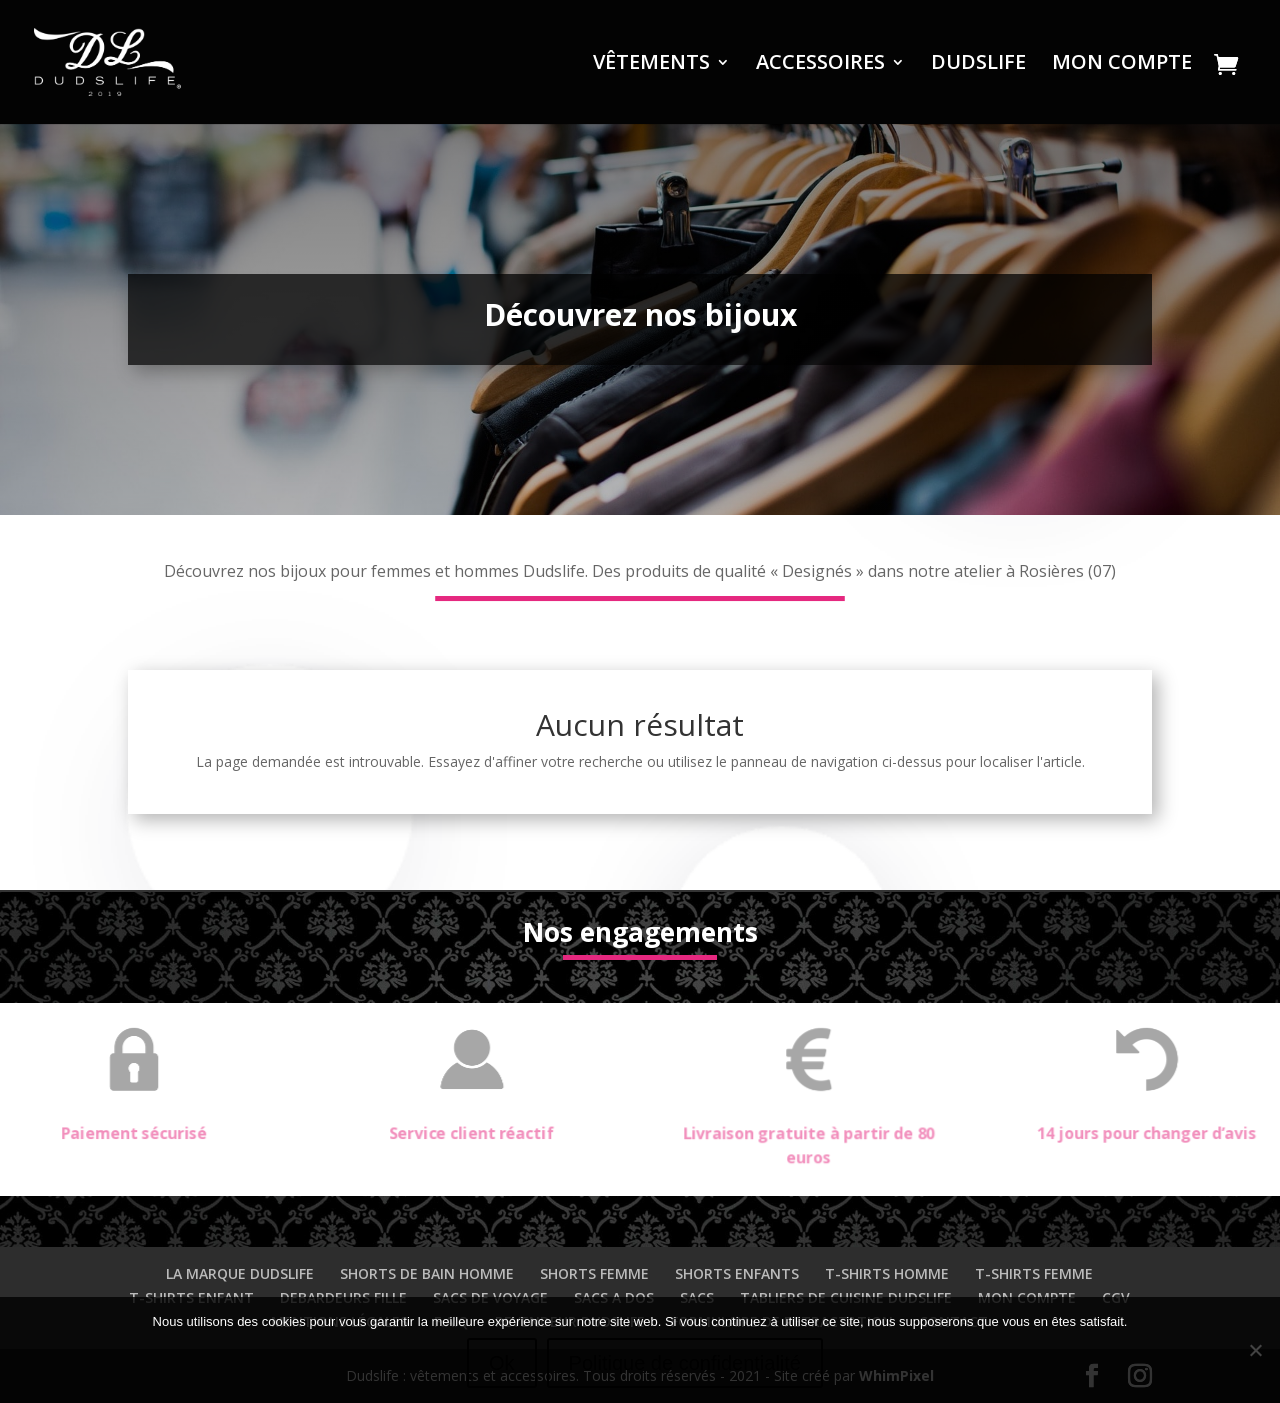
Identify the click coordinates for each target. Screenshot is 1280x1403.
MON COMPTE (1122, 65)
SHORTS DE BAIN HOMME (427, 1273)
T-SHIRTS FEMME (1034, 1273)
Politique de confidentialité (685, 1363)
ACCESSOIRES (820, 65)
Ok (502, 1363)
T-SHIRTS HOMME (887, 1273)
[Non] (1255, 1350)
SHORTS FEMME (594, 1273)
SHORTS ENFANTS (737, 1273)
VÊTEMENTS (651, 65)
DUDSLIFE (978, 65)
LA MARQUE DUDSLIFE (240, 1273)
